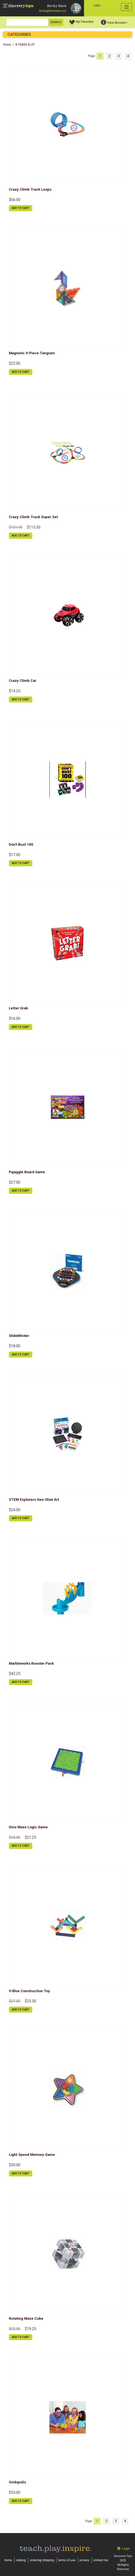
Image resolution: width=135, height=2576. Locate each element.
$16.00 (14, 1018)
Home (7, 44)
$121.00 (15, 527)
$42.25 (14, 1673)
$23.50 (30, 2001)
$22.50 (14, 2328)
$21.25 (30, 1837)
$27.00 (14, 1182)
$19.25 (30, 2328)
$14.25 (14, 691)
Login (111, 11)
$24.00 (14, 1510)
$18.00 (14, 1346)
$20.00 (14, 2165)
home (8, 2560)
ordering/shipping (42, 2560)
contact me (100, 2560)
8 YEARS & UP (25, 44)
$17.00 (14, 854)
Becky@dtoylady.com (52, 11)
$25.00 (14, 1837)
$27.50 (14, 2001)
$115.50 (33, 527)
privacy (84, 2560)
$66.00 (14, 199)
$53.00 (14, 2492)
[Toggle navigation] (126, 7)
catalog (21, 2560)
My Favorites (84, 21)
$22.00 (14, 363)
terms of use (67, 2560)
